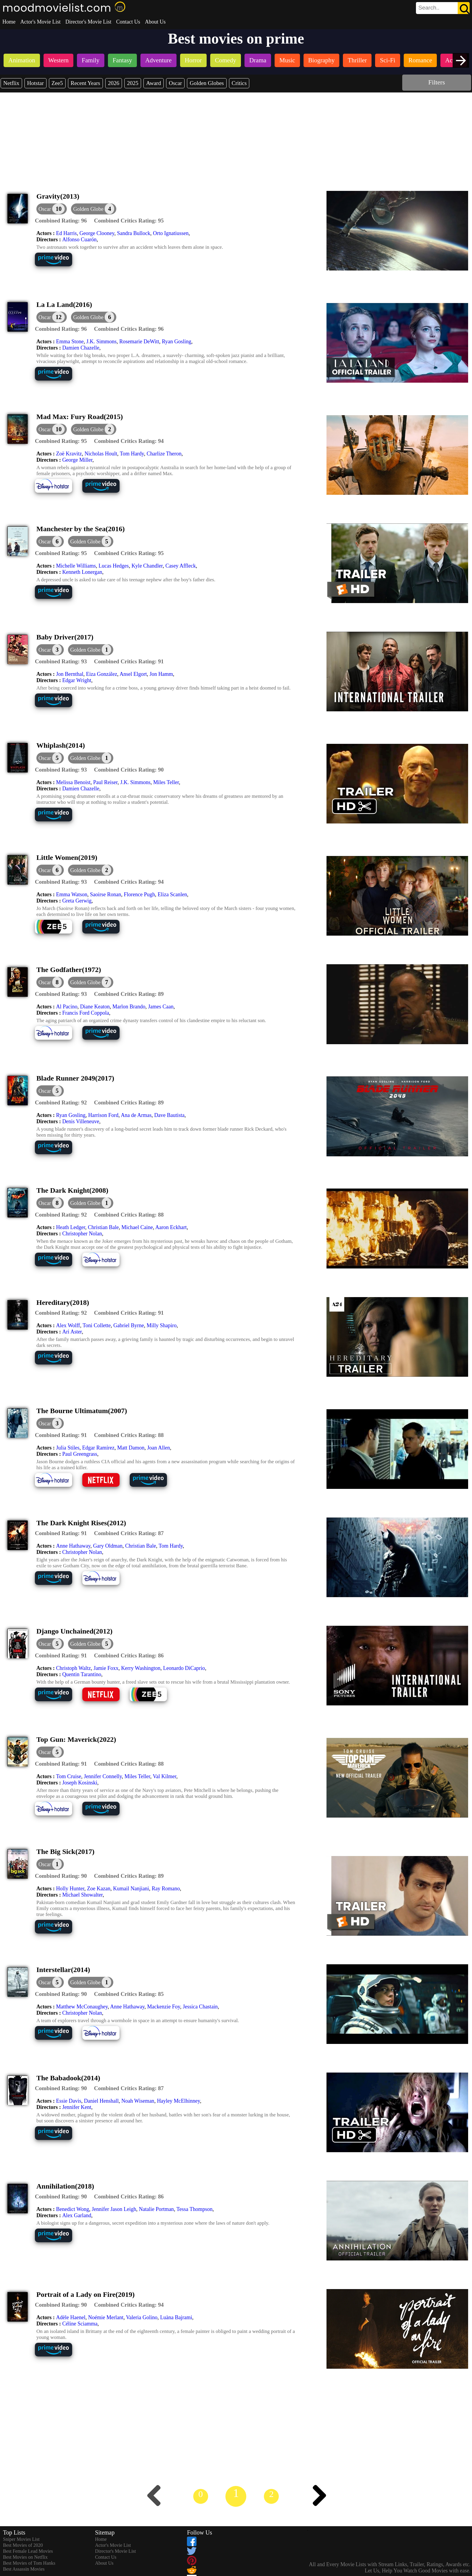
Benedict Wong (72, 2209)
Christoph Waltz (73, 1668)
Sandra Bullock (133, 233)
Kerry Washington (140, 1668)
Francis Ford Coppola (85, 1013)
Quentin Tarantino (81, 1674)
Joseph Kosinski (80, 1783)
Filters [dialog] (436, 82)
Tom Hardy (132, 454)
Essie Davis (68, 2101)
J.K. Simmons (101, 341)
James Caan (160, 1007)
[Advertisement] (236, 137)
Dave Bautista (169, 1115)
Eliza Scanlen (172, 894)
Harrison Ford (103, 1115)
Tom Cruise (68, 1776)
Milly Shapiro (162, 1325)
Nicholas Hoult (100, 454)
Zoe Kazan (98, 1889)
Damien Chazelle (80, 348)
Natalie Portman (156, 2209)
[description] (61, 220)
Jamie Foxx (106, 1668)
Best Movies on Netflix (25, 2557)
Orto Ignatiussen (170, 233)
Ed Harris (66, 233)
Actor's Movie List (40, 22)
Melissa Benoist (73, 782)
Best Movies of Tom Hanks (29, 2563)
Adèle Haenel (70, 2317)
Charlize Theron (164, 454)
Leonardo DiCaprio (184, 1668)
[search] (443, 8)
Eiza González (101, 674)
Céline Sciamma (80, 2324)
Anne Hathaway (73, 1546)
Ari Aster (72, 1332)
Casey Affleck (180, 566)
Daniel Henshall (101, 2101)
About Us (155, 22)
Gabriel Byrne (128, 1325)
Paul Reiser (105, 782)
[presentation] (461, 60)
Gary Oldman (107, 1546)
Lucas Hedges (113, 566)
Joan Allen (158, 1448)
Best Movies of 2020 (23, 2545)
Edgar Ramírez (98, 1448)
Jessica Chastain (200, 2007)
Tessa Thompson (195, 2209)
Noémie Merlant (105, 2317)
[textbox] (429, 7)
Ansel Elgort (133, 674)
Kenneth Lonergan (82, 572)
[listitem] (22, 61)
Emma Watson (71, 894)
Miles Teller (166, 782)
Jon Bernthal (69, 674)
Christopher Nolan (82, 1234)
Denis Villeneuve (80, 1121)
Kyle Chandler (147, 566)
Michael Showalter (82, 1895)
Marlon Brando (128, 1007)
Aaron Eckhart (171, 1227)
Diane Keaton (94, 1007)
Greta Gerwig (77, 901)
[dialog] (51, 208)
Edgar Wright (76, 680)
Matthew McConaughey (82, 2007)
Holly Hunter (70, 1889)
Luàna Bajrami (176, 2317)
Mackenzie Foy (163, 2007)
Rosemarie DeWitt (139, 341)
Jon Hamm (161, 674)
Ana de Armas (136, 1115)
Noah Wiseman (137, 2101)
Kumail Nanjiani (131, 1889)
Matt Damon (131, 1448)
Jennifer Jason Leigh (114, 2209)
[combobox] (429, 7)
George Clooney (96, 233)
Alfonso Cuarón (79, 239)
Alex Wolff (68, 1325)
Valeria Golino (141, 2317)
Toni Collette (97, 1325)
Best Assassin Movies (24, 2569)
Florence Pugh (139, 894)
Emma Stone (70, 341)
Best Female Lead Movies (28, 2551)
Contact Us (128, 22)
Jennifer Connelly (103, 1776)
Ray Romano (166, 1889)
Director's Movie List (88, 22)
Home (9, 22)
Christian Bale (103, 1227)
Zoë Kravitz (69, 454)
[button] (93, 208)
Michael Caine (137, 1227)
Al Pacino (67, 1007)
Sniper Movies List (21, 2539)
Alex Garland (76, 2215)
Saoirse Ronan (105, 894)
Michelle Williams (76, 566)
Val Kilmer (164, 1776)
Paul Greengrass (79, 1454)
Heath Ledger (70, 1227)
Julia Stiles (68, 1448)
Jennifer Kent (76, 2107)
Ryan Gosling (176, 341)
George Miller (77, 460)
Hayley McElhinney (178, 2101)
